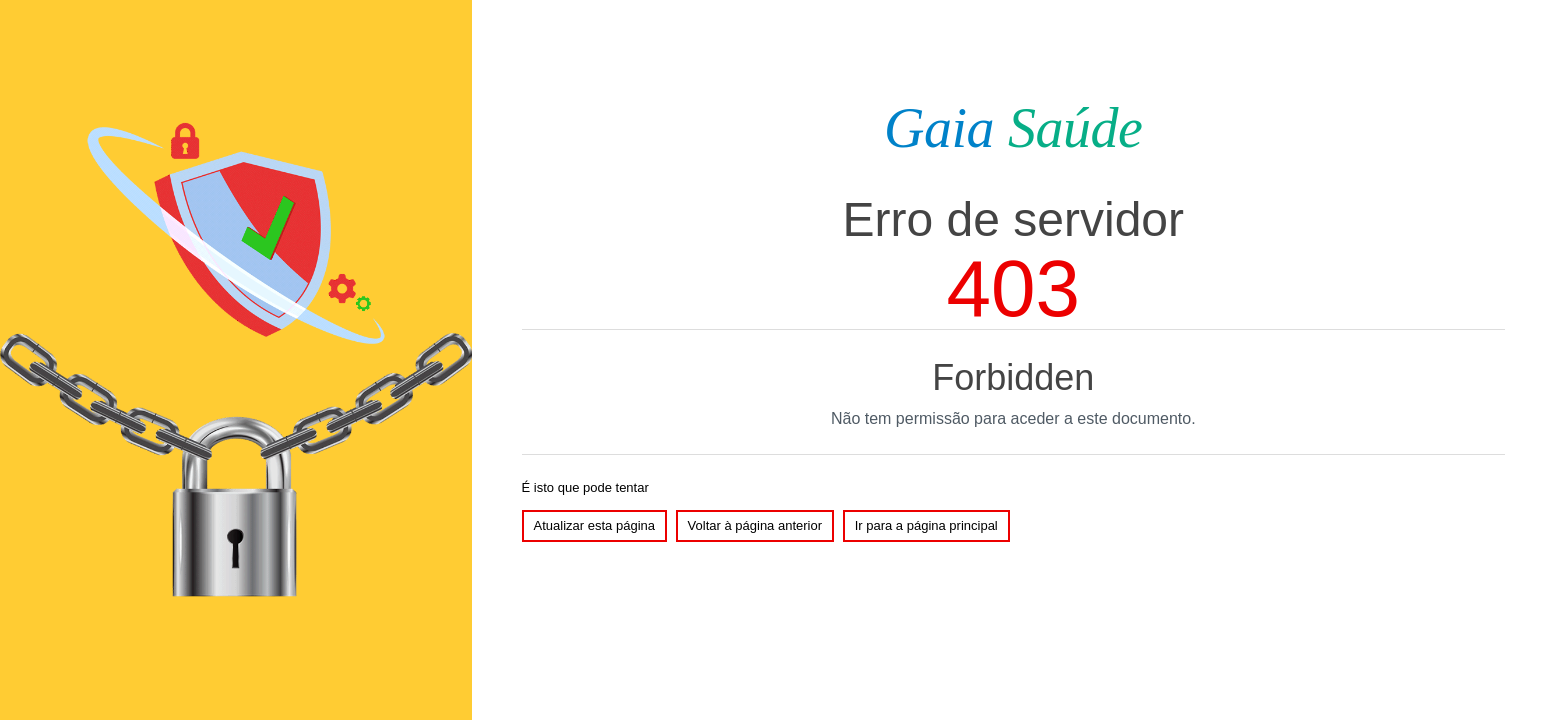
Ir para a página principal (926, 525)
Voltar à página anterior (755, 525)
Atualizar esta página (594, 525)
